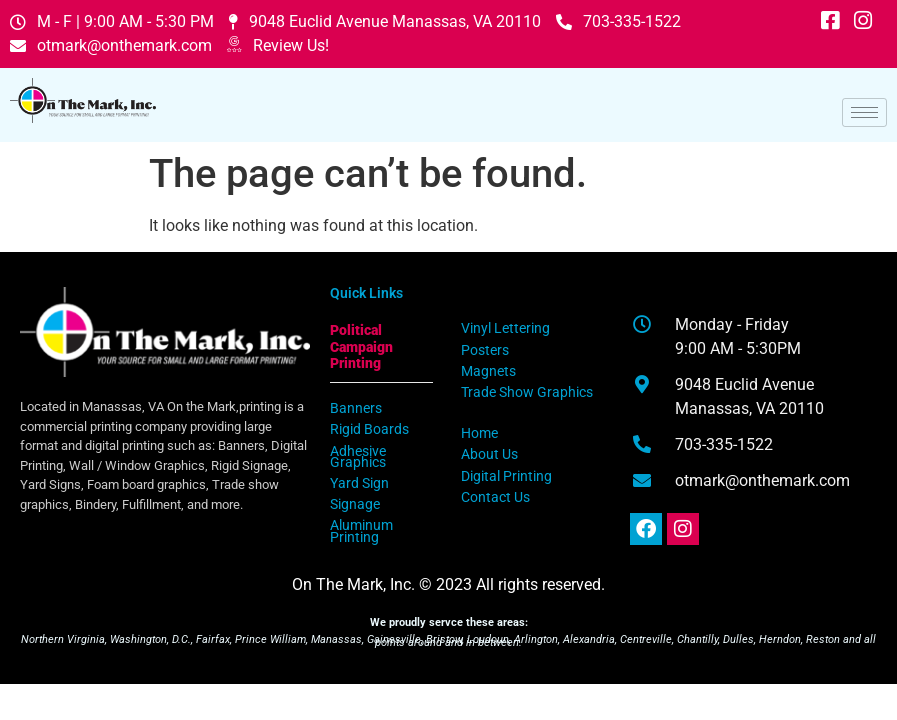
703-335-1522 (618, 21)
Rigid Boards (369, 429)
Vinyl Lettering (505, 328)
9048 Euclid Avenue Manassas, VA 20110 (385, 21)
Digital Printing (506, 476)
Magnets (488, 371)
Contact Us (495, 497)
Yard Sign (359, 483)
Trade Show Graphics (527, 392)
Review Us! (278, 46)
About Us (489, 454)
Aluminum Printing (361, 531)
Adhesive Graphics (358, 457)
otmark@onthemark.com (111, 45)
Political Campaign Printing (361, 347)
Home (479, 433)
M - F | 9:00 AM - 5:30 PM (112, 21)
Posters (485, 350)
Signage (355, 504)
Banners (356, 408)
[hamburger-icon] (864, 112)
